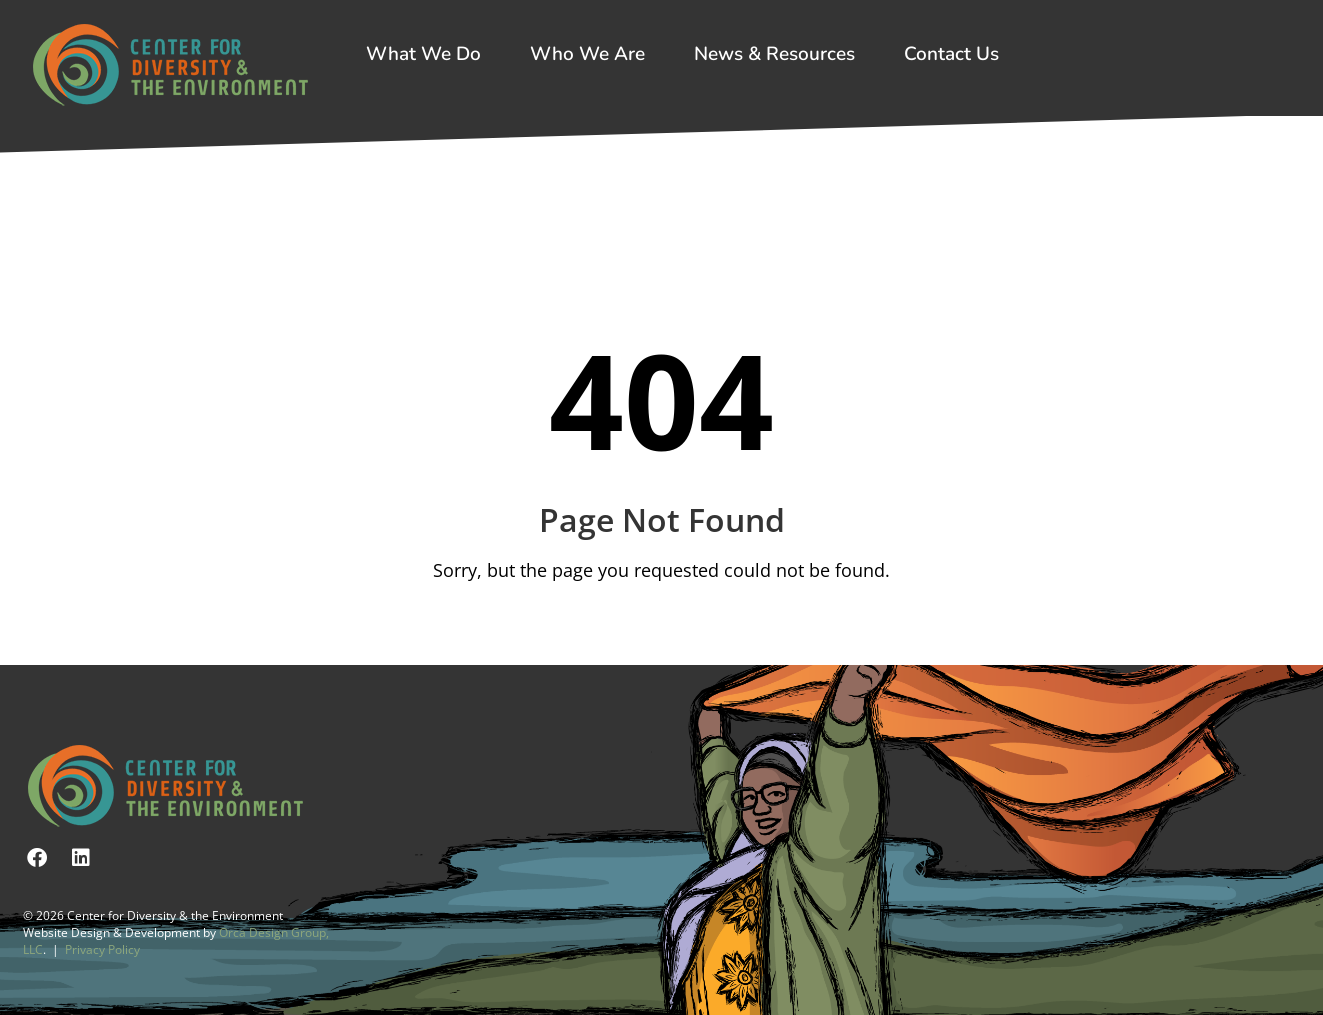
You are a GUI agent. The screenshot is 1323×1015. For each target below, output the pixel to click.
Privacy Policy (102, 949)
